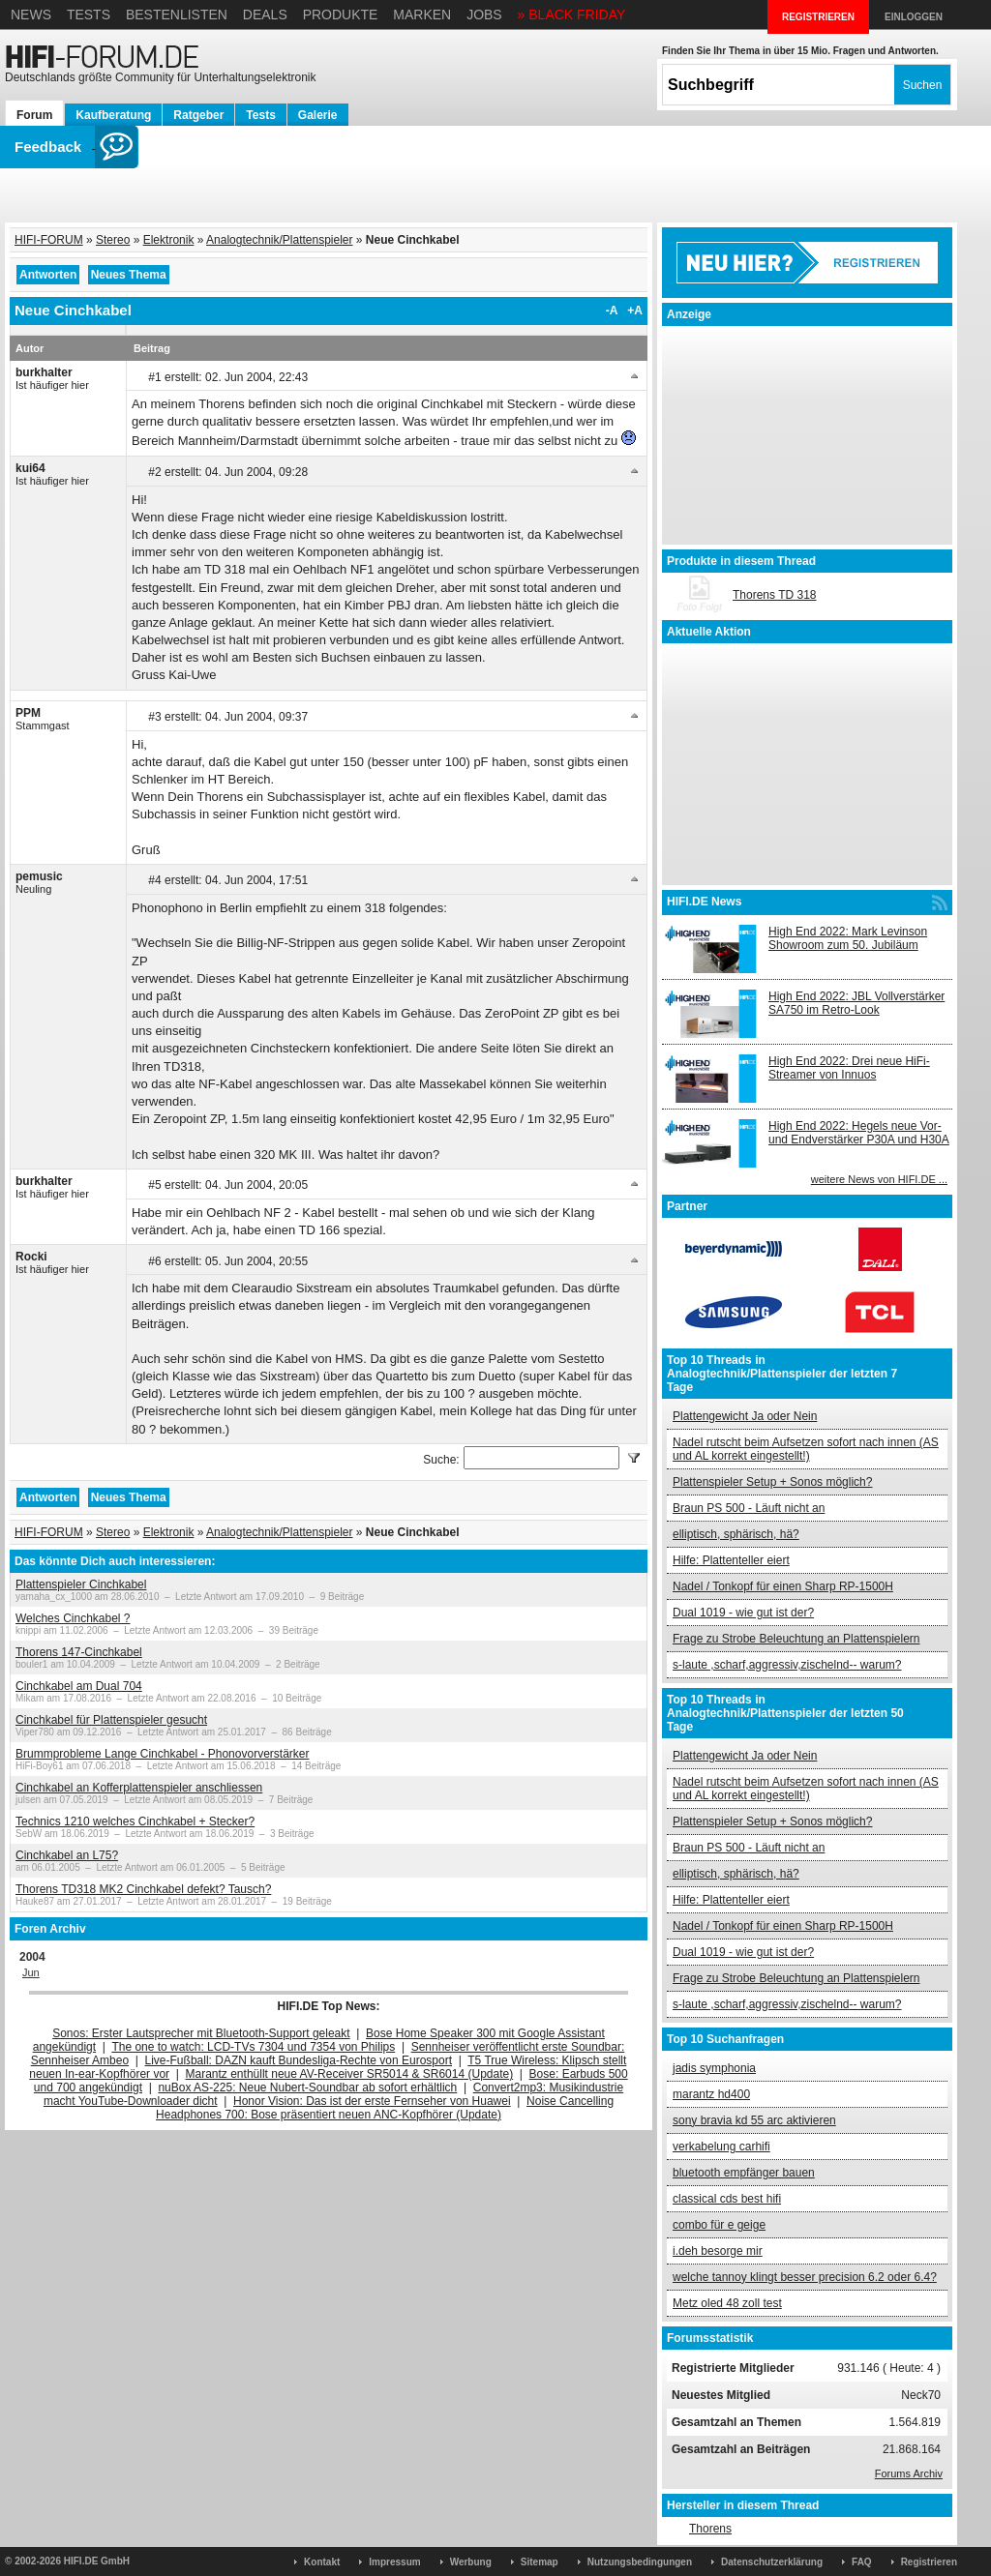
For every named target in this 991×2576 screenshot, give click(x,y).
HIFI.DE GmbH (97, 2561)
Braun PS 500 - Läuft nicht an (749, 1508)
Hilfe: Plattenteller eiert (731, 1560)
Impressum (394, 2562)
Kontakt (322, 2562)
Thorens (710, 2528)
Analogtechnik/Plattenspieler (279, 240)
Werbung (471, 2562)
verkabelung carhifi (721, 2146)
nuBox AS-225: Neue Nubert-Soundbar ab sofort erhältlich (307, 2087)
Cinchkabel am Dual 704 (78, 1686)
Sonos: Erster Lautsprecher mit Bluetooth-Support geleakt (201, 2033)
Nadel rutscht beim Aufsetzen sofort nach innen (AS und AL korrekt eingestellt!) (806, 1449)
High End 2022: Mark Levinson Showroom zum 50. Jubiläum (847, 938)
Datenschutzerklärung (772, 2562)
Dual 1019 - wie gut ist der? (743, 1612)
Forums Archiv (909, 2473)
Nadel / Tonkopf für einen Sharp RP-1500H (783, 1586)
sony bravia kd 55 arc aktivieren (754, 2120)
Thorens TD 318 (775, 595)
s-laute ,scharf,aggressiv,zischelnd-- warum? (787, 1665)
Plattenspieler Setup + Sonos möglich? (772, 1482)
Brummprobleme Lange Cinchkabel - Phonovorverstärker (162, 1754)
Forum (34, 115)
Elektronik (169, 240)
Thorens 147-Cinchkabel (78, 1652)
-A (612, 310)
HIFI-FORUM (49, 240)
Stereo (113, 240)
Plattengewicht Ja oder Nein (745, 1416)
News (31, 14)
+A (635, 310)
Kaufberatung (113, 115)
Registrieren (929, 2562)
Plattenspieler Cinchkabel (80, 1584)
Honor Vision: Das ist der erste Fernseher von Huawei (372, 2101)
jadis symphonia (714, 2068)
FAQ (862, 2562)
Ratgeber (198, 115)
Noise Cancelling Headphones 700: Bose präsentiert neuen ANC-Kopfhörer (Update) (385, 2107)
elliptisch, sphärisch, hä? (736, 1534)
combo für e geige (719, 2225)
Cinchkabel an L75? (66, 1855)
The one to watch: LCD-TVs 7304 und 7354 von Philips (253, 2047)
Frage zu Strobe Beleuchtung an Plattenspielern (796, 1638)
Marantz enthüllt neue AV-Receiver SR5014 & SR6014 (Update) (350, 2074)
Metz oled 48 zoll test (727, 2303)
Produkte (340, 14)
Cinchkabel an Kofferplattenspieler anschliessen (138, 1787)
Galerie (318, 115)
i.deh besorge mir (718, 2251)
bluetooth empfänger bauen (744, 2172)
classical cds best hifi (727, 2199)
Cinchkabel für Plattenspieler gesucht (111, 1720)
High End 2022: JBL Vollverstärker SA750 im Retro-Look (856, 1003)
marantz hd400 (711, 2094)
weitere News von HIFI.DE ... (879, 1179)
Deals (265, 14)
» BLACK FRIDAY (572, 14)
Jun (31, 1972)
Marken (422, 14)
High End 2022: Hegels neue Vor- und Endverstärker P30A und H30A (858, 1132)
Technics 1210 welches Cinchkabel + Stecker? (135, 1821)
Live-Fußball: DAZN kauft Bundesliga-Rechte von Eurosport (298, 2060)
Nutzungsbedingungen (639, 2562)
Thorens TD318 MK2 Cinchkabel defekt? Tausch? (143, 1889)
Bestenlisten (176, 14)
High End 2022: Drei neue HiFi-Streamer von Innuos (849, 1067)
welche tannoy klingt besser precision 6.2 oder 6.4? (805, 2277)
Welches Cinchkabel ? (73, 1618)
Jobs (484, 14)
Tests (88, 14)
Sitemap (539, 2562)
